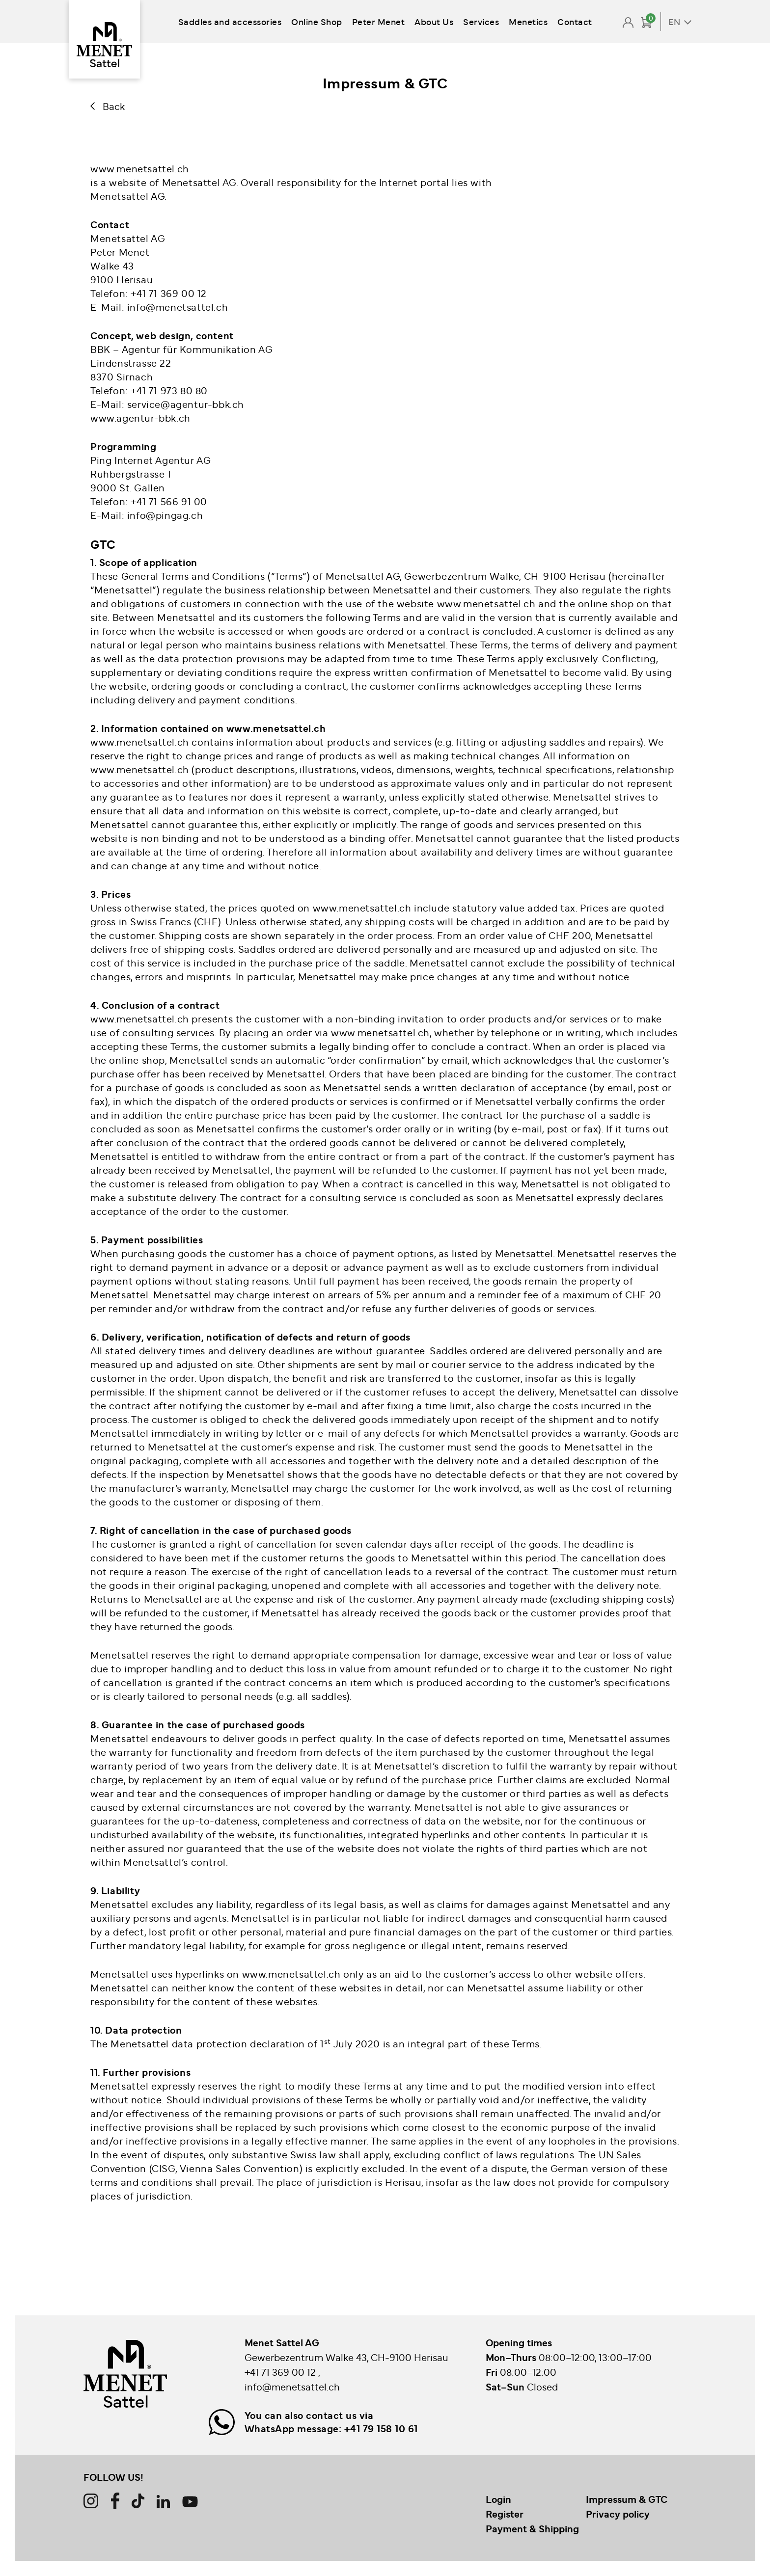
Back (114, 106)
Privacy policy (618, 2514)
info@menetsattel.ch (292, 2386)
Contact (574, 21)
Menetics (528, 21)
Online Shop (316, 21)
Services (481, 21)
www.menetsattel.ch (276, 728)
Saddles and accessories (230, 21)
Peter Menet (378, 21)
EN (674, 21)
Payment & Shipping (532, 2529)
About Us (433, 21)
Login (498, 2499)
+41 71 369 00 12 (281, 2372)
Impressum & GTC (626, 2499)
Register (504, 2514)
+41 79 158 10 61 (381, 2429)
